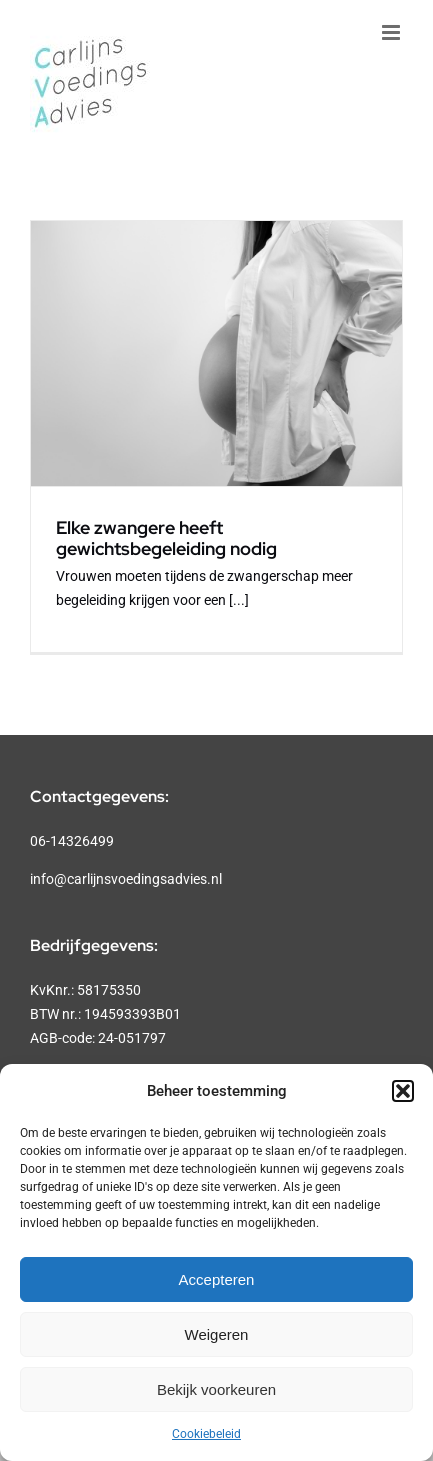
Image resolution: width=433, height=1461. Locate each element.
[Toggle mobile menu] (392, 32)
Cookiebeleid (206, 1434)
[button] (403, 1091)
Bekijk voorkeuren (216, 1389)
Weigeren (217, 1334)
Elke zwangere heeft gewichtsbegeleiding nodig (166, 538)
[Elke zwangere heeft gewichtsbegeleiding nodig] (216, 353)
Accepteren (217, 1279)
